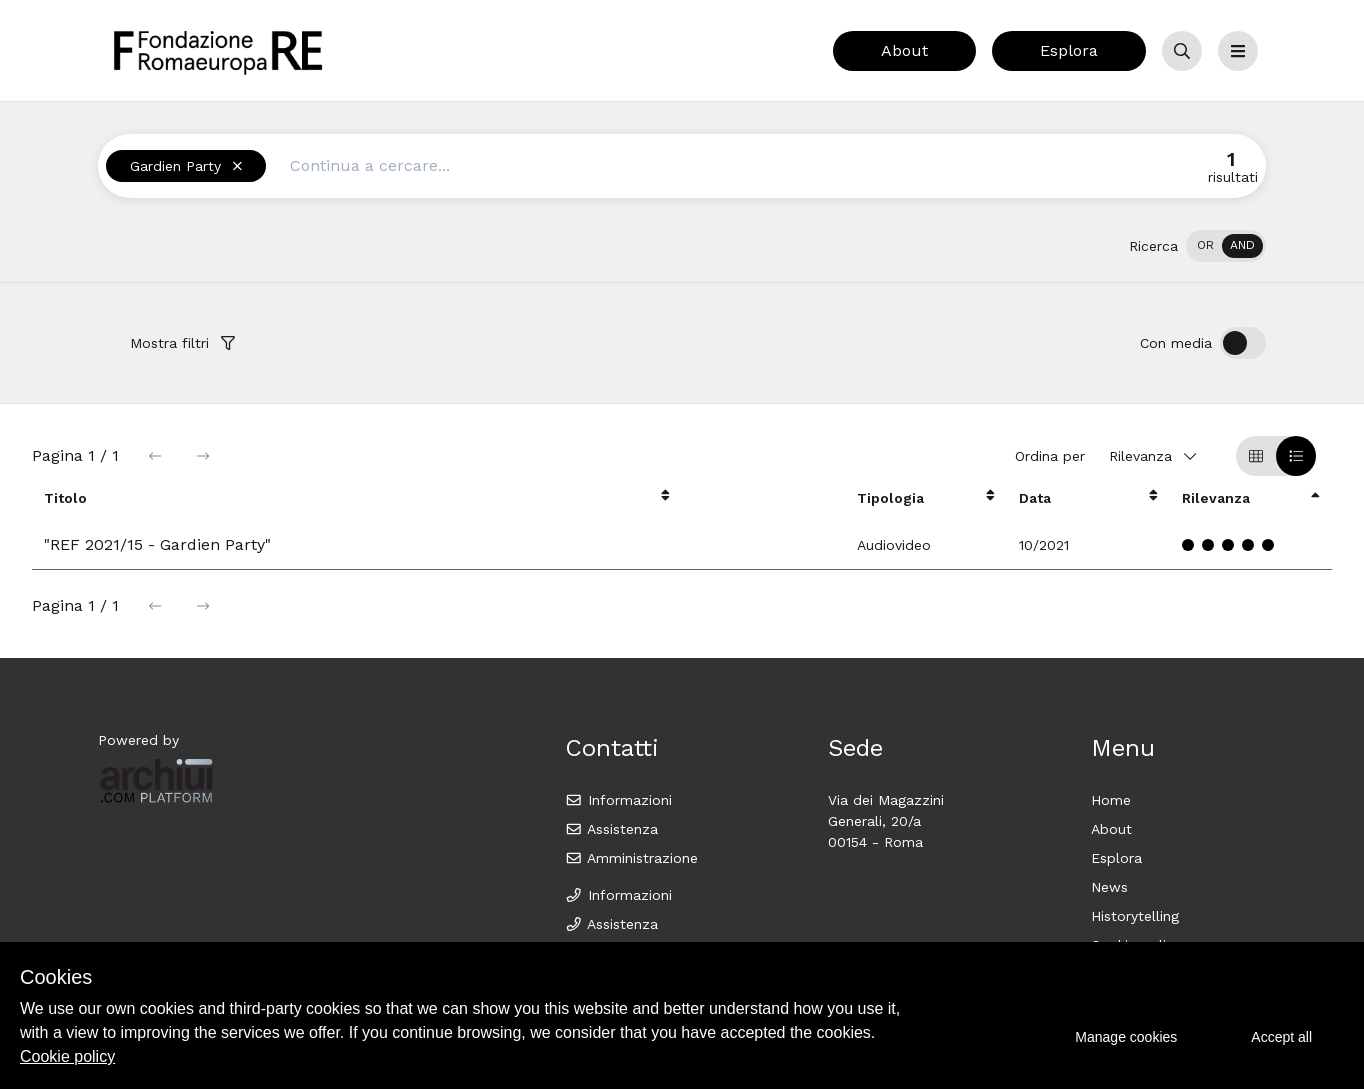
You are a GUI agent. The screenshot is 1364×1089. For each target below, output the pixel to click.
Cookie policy (67, 1056)
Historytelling (1135, 916)
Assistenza (611, 829)
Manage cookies (1126, 1037)
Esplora (1069, 50)
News (1109, 887)
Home (1111, 800)
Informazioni (618, 800)
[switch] (1226, 246)
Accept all (1281, 1037)
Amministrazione (631, 858)
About (904, 50)
